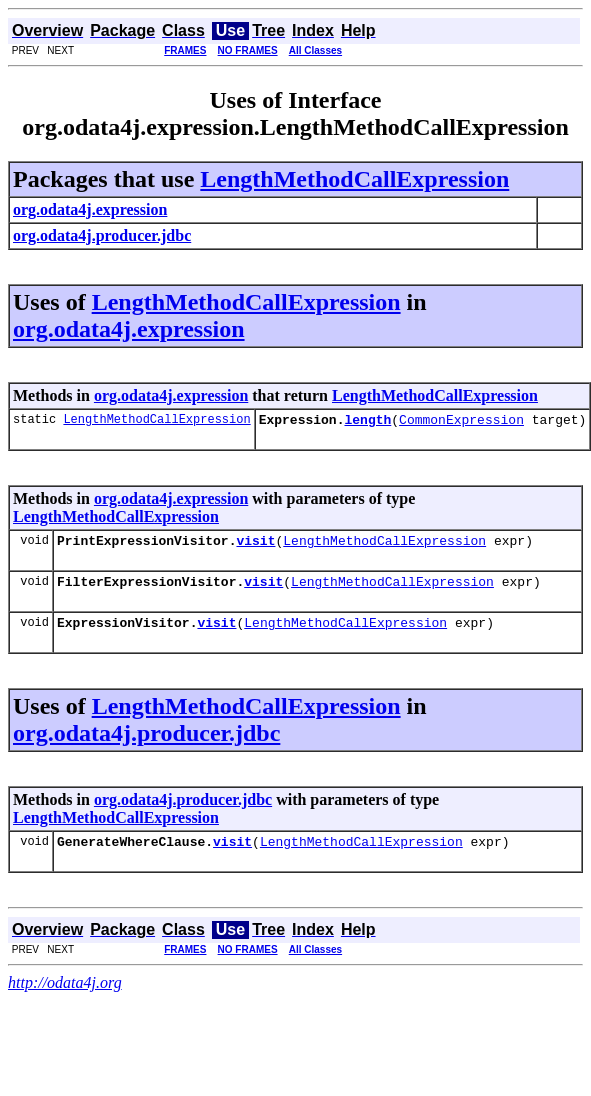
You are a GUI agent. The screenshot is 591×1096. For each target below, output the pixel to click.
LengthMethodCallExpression (354, 179)
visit (255, 546)
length (367, 422)
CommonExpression (461, 422)
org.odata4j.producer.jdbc (146, 745)
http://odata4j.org (65, 997)
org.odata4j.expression (129, 329)
